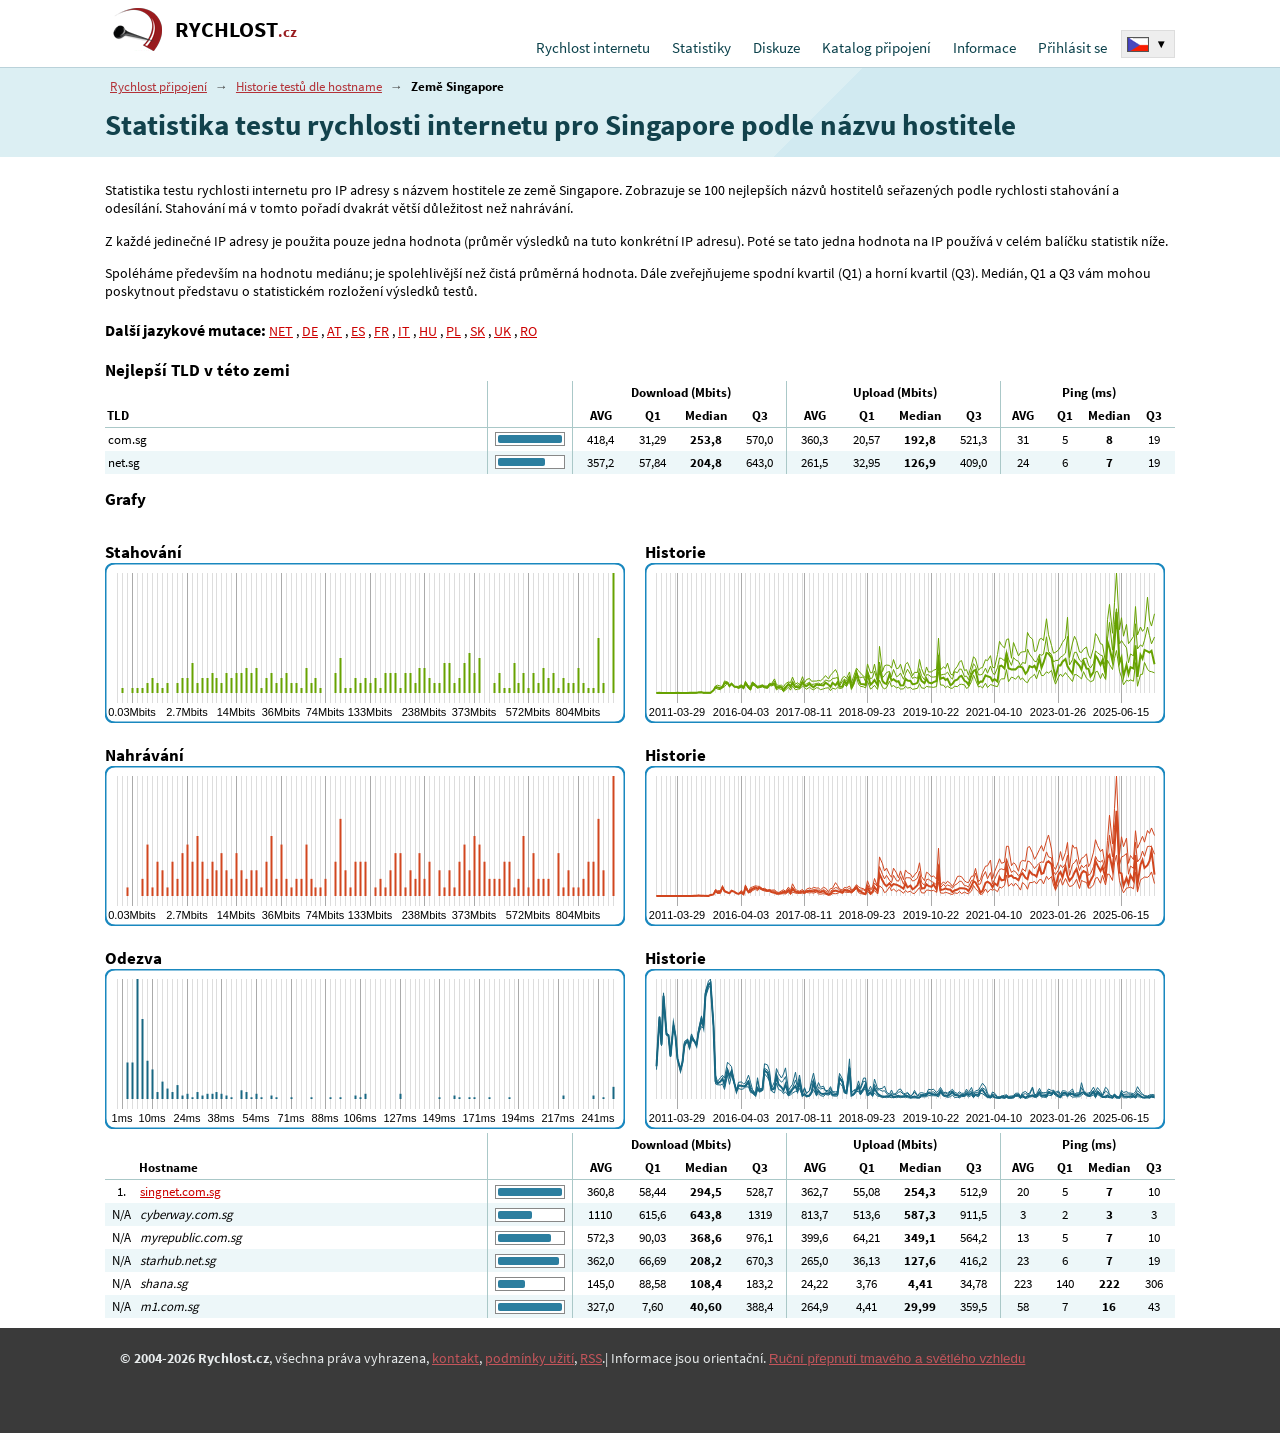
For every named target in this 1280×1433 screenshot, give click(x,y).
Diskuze (776, 47)
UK (502, 331)
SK (477, 331)
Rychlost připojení (158, 86)
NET (281, 331)
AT (334, 331)
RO (528, 331)
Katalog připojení (876, 47)
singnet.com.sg (180, 1191)
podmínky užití (529, 1358)
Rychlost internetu (593, 47)
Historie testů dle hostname (309, 86)
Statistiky (701, 47)
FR (381, 331)
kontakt (455, 1358)
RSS (591, 1358)
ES (358, 331)
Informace (984, 47)
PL (453, 331)
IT (404, 331)
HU (428, 331)
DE (310, 331)
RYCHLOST (236, 29)
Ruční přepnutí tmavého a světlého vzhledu (897, 1358)
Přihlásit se (1072, 47)
